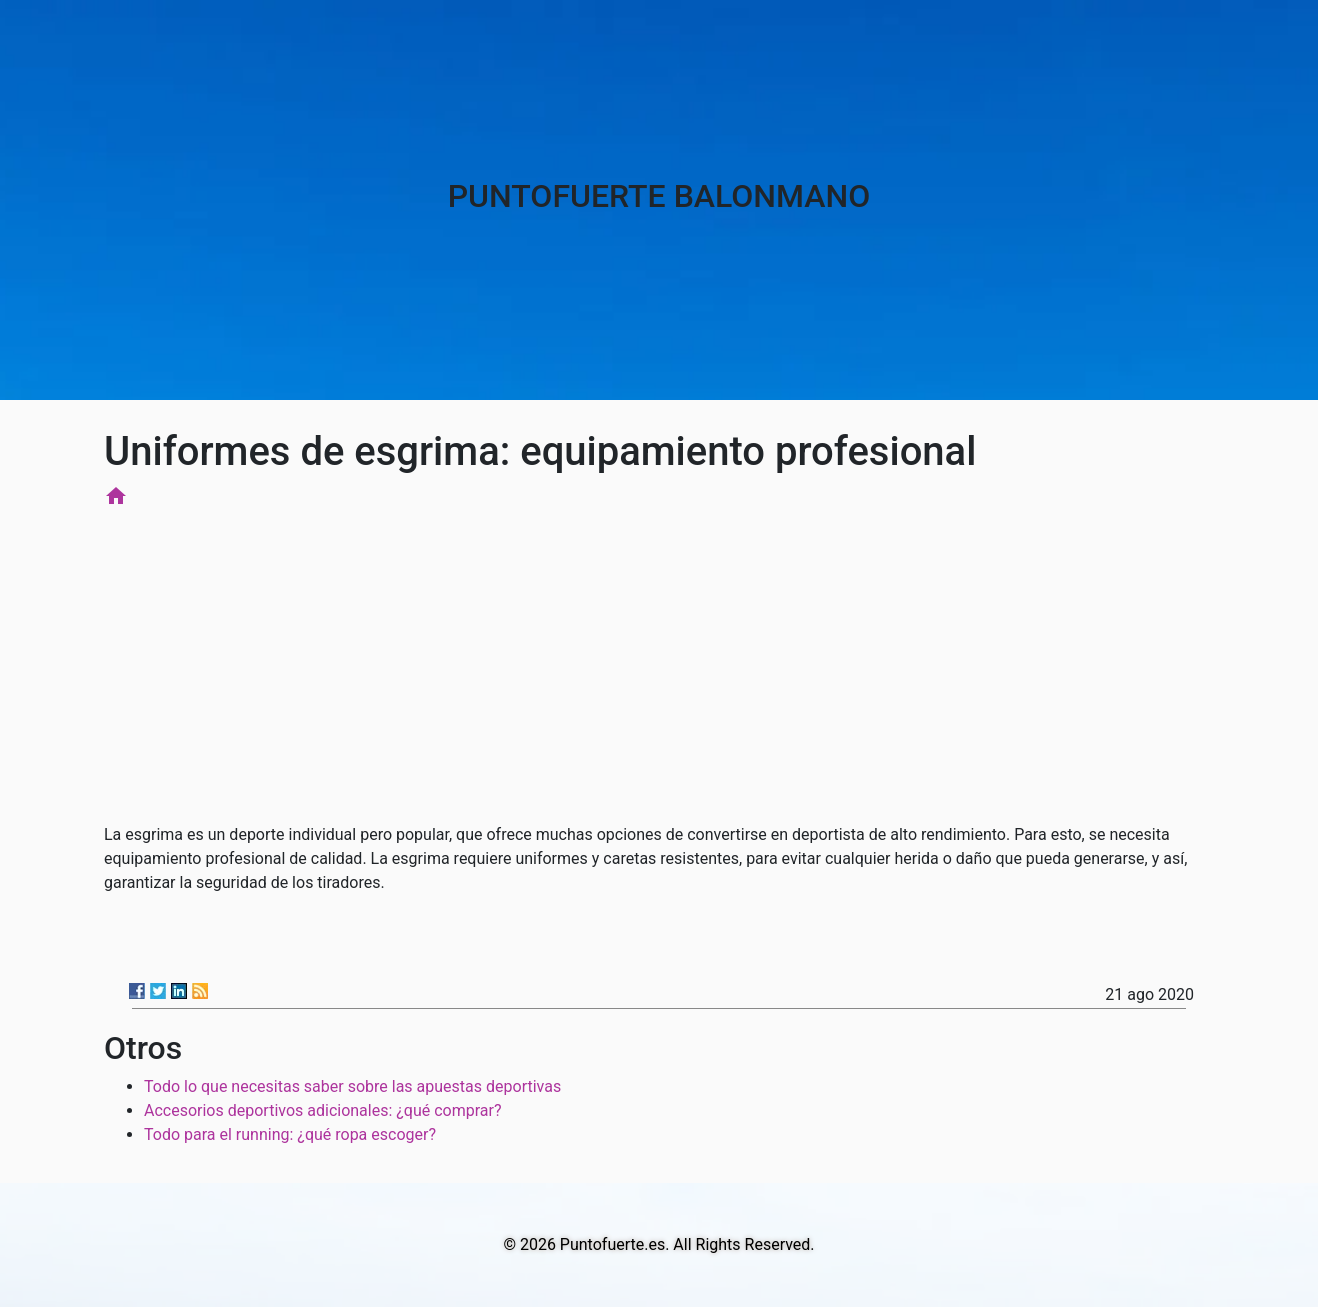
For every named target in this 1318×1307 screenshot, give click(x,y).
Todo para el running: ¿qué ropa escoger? (290, 1134)
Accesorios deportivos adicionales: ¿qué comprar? (323, 1110)
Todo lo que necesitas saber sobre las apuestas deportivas (352, 1086)
